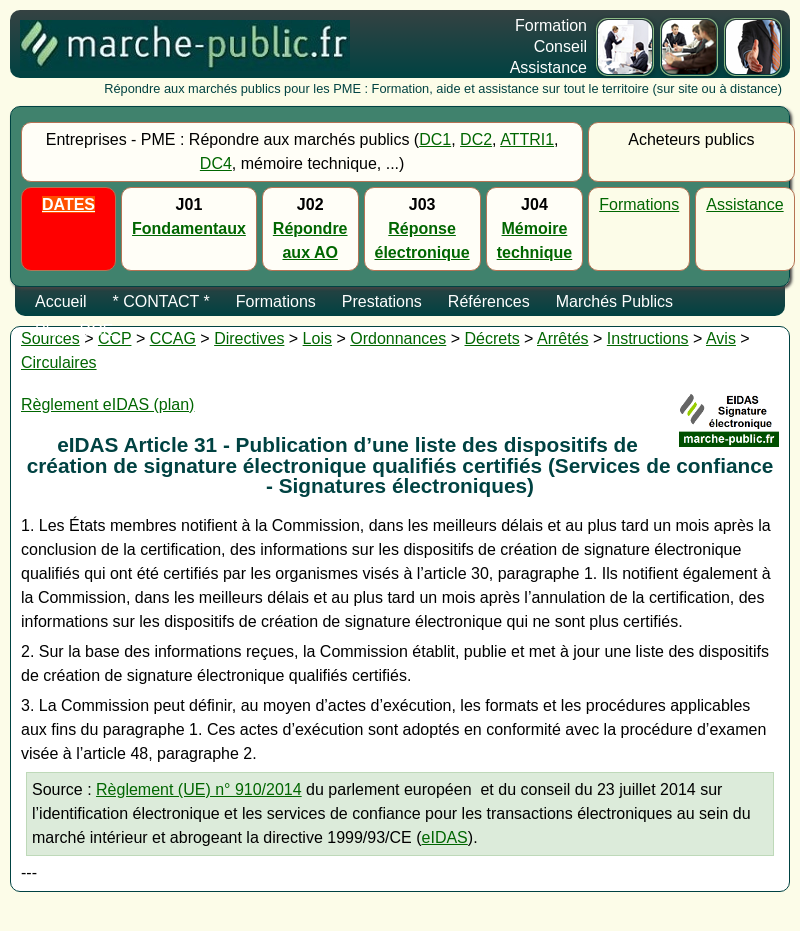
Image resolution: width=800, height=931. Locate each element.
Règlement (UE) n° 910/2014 (199, 789)
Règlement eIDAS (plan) (107, 404)
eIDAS (445, 837)
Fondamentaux (189, 228)
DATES (68, 204)
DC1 (435, 139)
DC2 (476, 139)
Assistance (744, 204)
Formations (639, 204)
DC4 (216, 163)
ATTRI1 (527, 139)
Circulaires (59, 362)
